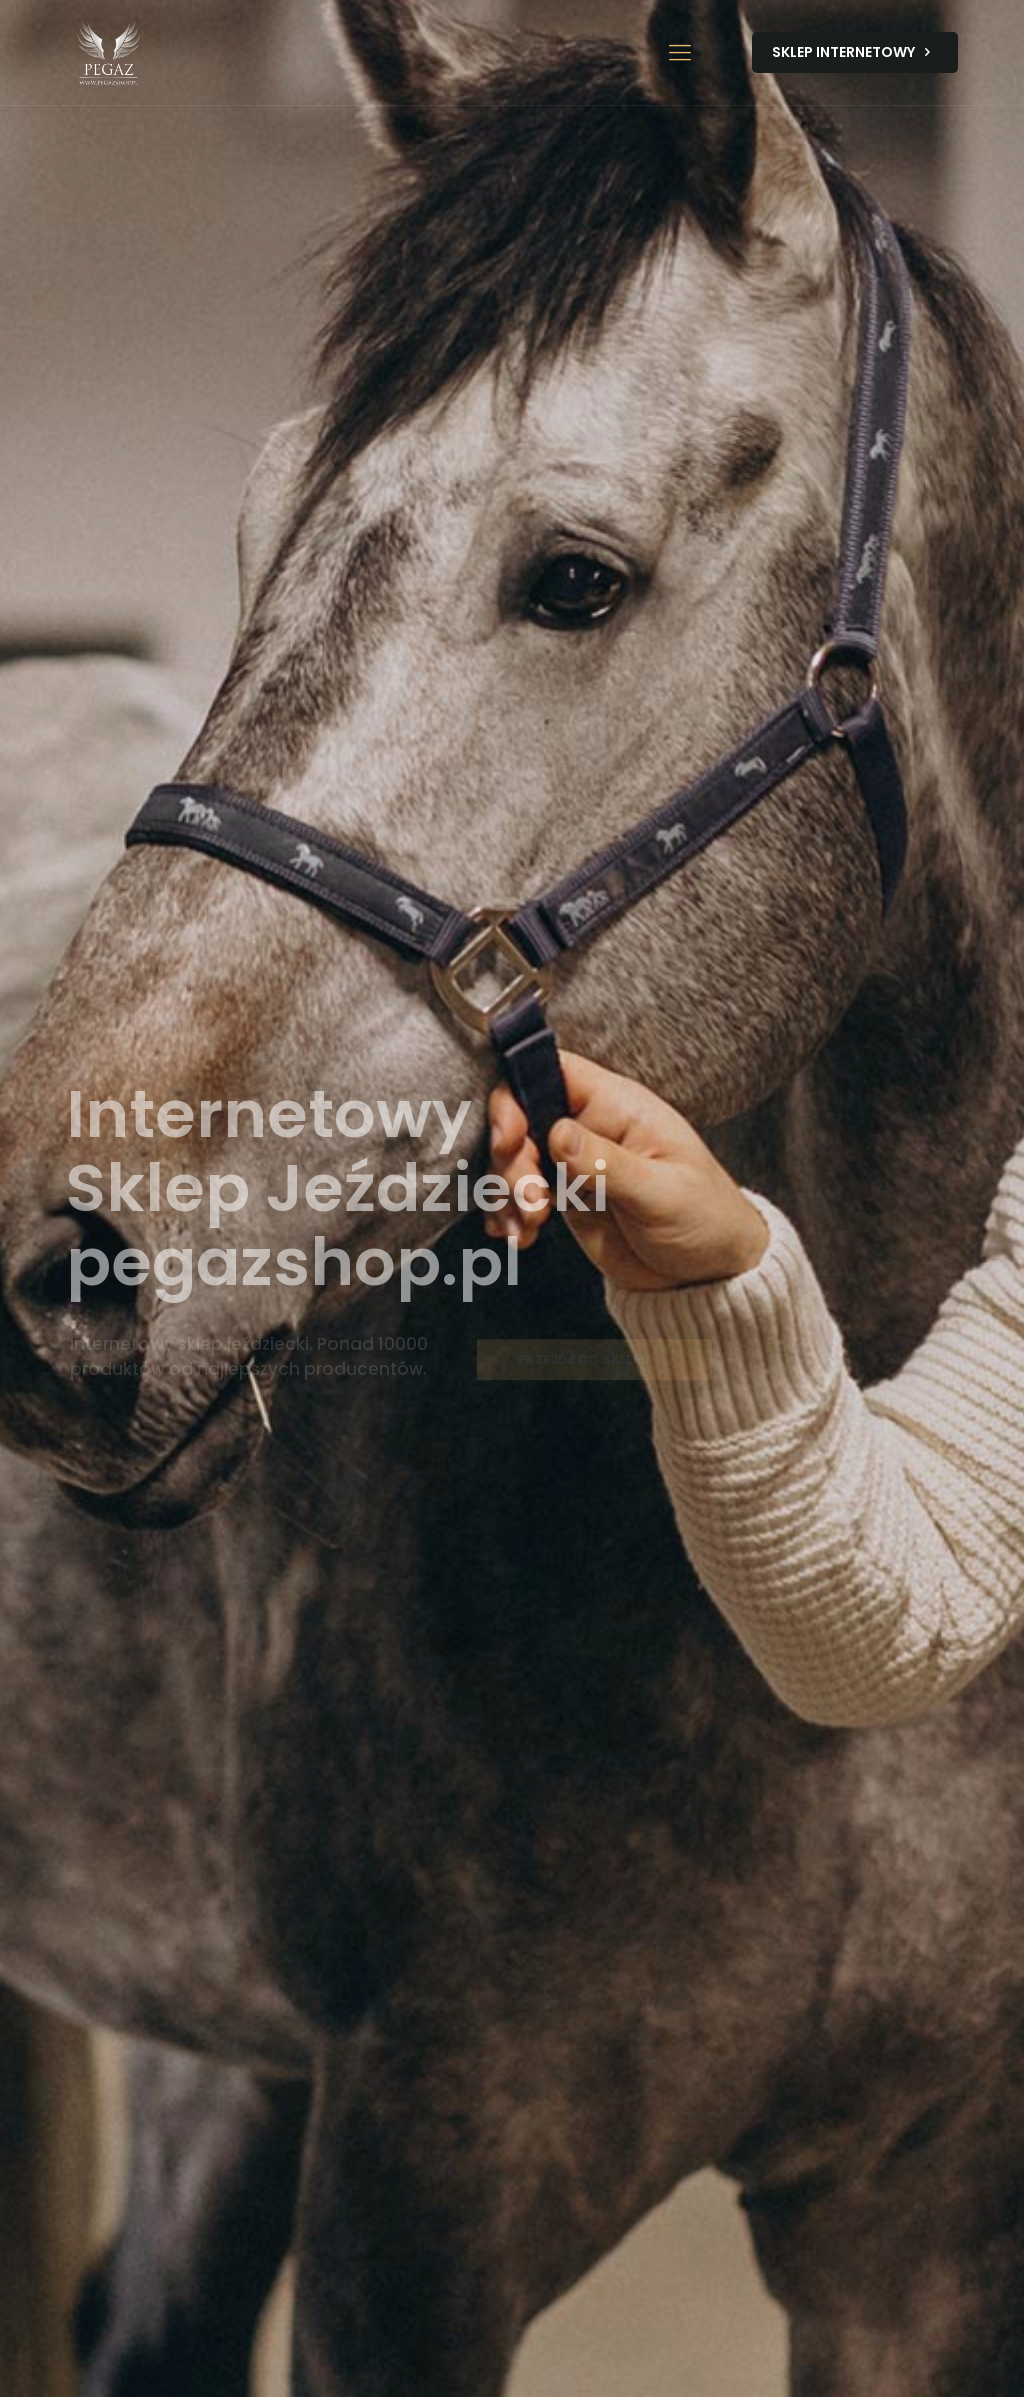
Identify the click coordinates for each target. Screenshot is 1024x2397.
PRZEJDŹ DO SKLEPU (594, 1365)
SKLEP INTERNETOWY (855, 52)
